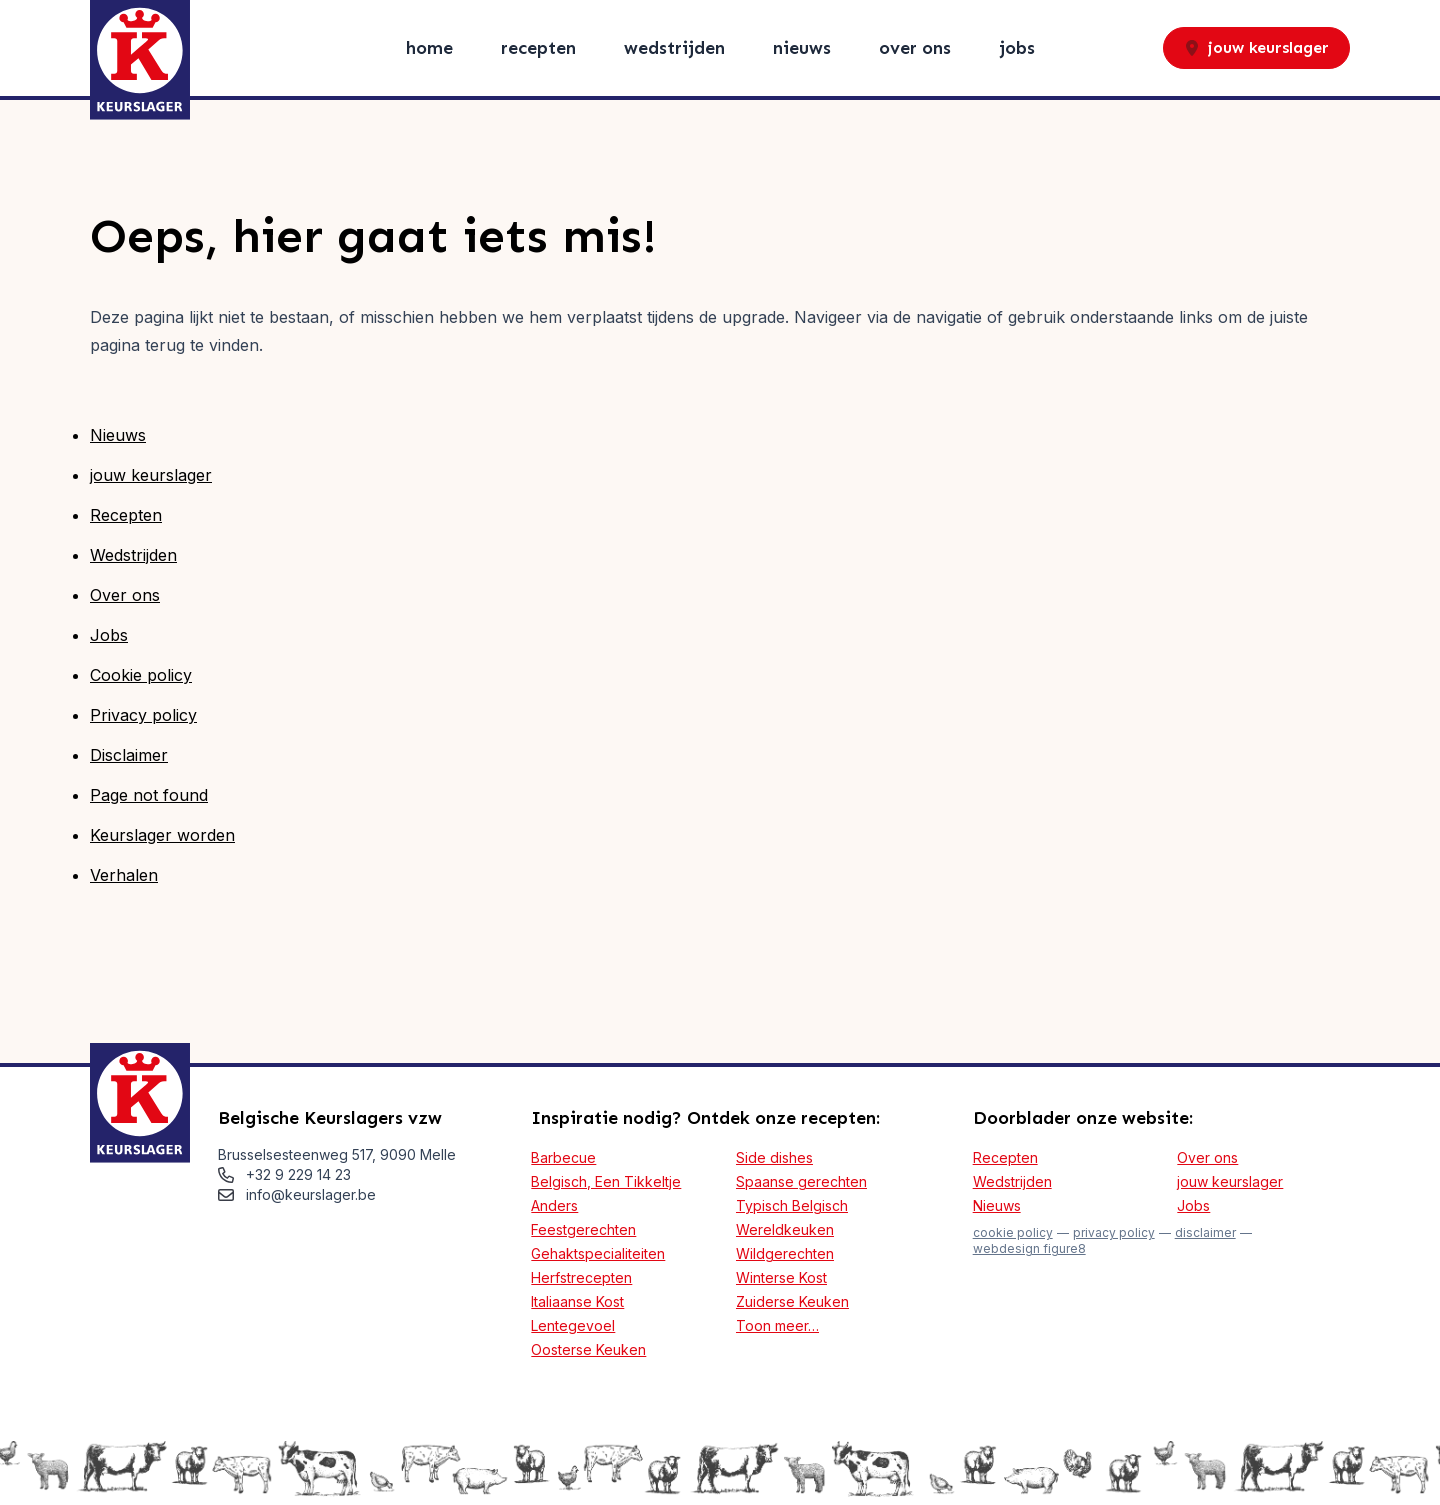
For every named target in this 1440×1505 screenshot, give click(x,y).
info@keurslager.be (311, 1194)
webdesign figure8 (1029, 1248)
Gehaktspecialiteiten (598, 1253)
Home (429, 48)
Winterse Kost (781, 1277)
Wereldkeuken (785, 1229)
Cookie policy (141, 675)
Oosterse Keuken (588, 1349)
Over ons (915, 48)
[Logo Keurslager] (140, 60)
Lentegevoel (573, 1325)
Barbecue (563, 1157)
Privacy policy (143, 715)
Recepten (538, 48)
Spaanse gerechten (801, 1181)
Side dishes (774, 1157)
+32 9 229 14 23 (298, 1174)
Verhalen (124, 875)
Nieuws (802, 48)
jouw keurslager (1256, 47)
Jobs (1017, 48)
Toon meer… (777, 1325)
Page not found (149, 795)
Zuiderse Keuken (792, 1301)
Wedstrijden (674, 48)
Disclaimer (129, 755)
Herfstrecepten (581, 1277)
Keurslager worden (162, 835)
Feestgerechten (583, 1229)
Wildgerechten (785, 1253)
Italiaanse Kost (577, 1301)
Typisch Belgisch (792, 1205)
